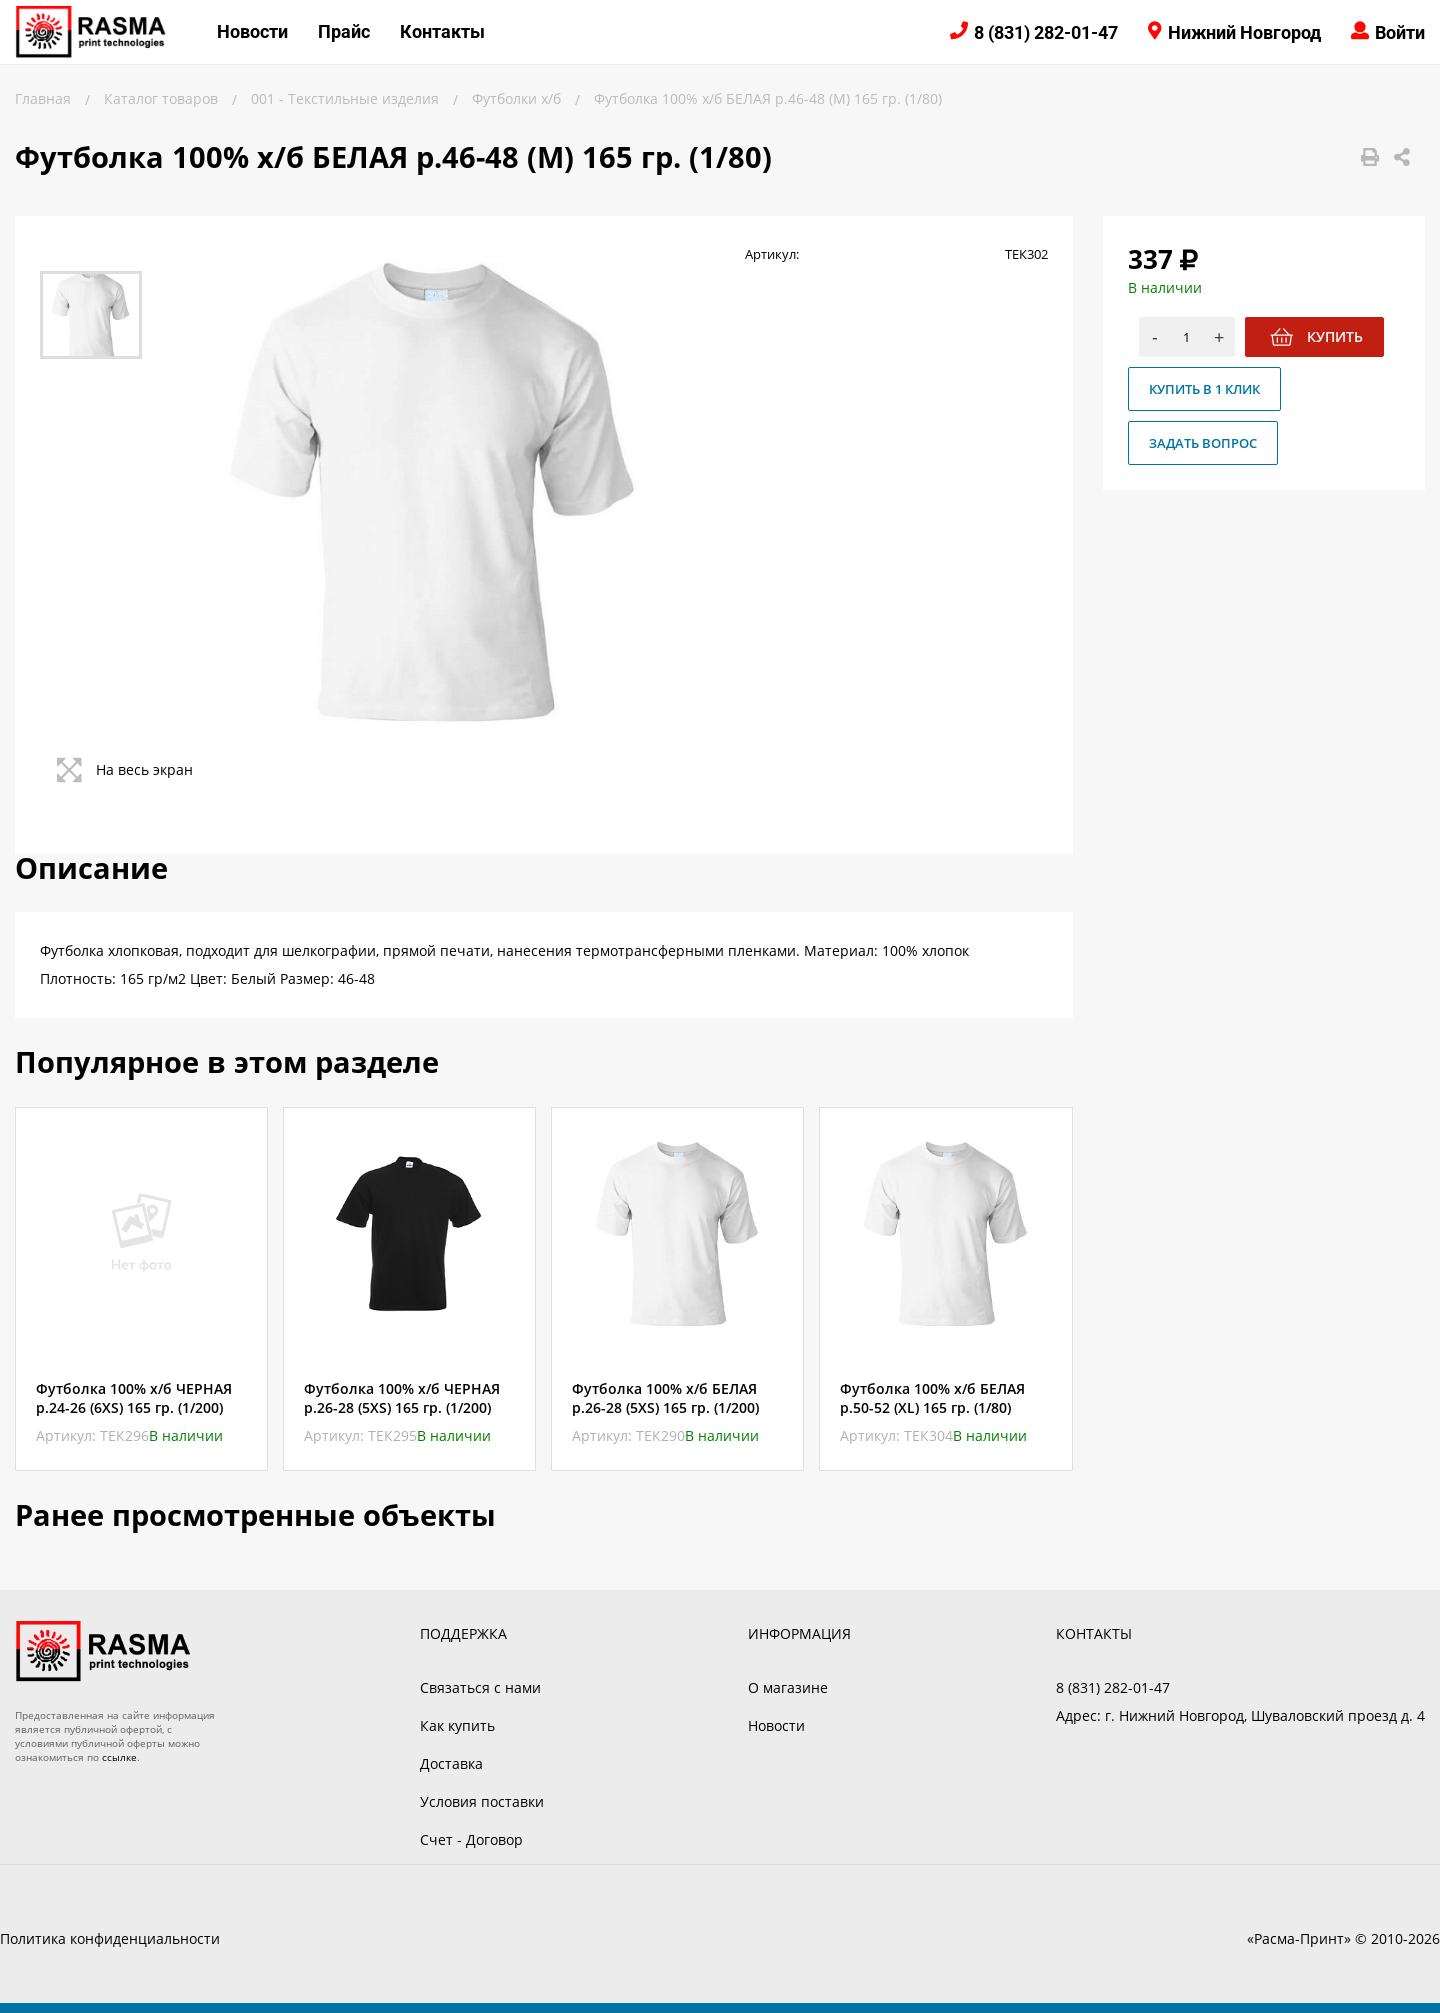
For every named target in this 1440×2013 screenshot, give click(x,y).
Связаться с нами (480, 1687)
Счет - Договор (471, 1839)
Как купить (457, 1725)
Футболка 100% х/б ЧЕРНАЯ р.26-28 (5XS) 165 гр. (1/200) (402, 1398)
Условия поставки (482, 1801)
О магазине (788, 1687)
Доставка (451, 1763)
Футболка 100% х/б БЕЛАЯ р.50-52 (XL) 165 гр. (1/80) (932, 1398)
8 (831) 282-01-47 (1046, 32)
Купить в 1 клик (1204, 389)
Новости (252, 31)
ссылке (119, 1757)
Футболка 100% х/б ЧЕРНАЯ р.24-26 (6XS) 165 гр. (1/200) (134, 1398)
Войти (1400, 32)
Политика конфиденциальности (110, 1938)
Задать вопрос (1203, 443)
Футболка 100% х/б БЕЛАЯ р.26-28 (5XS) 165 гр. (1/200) (665, 1398)
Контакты (442, 31)
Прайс (344, 31)
